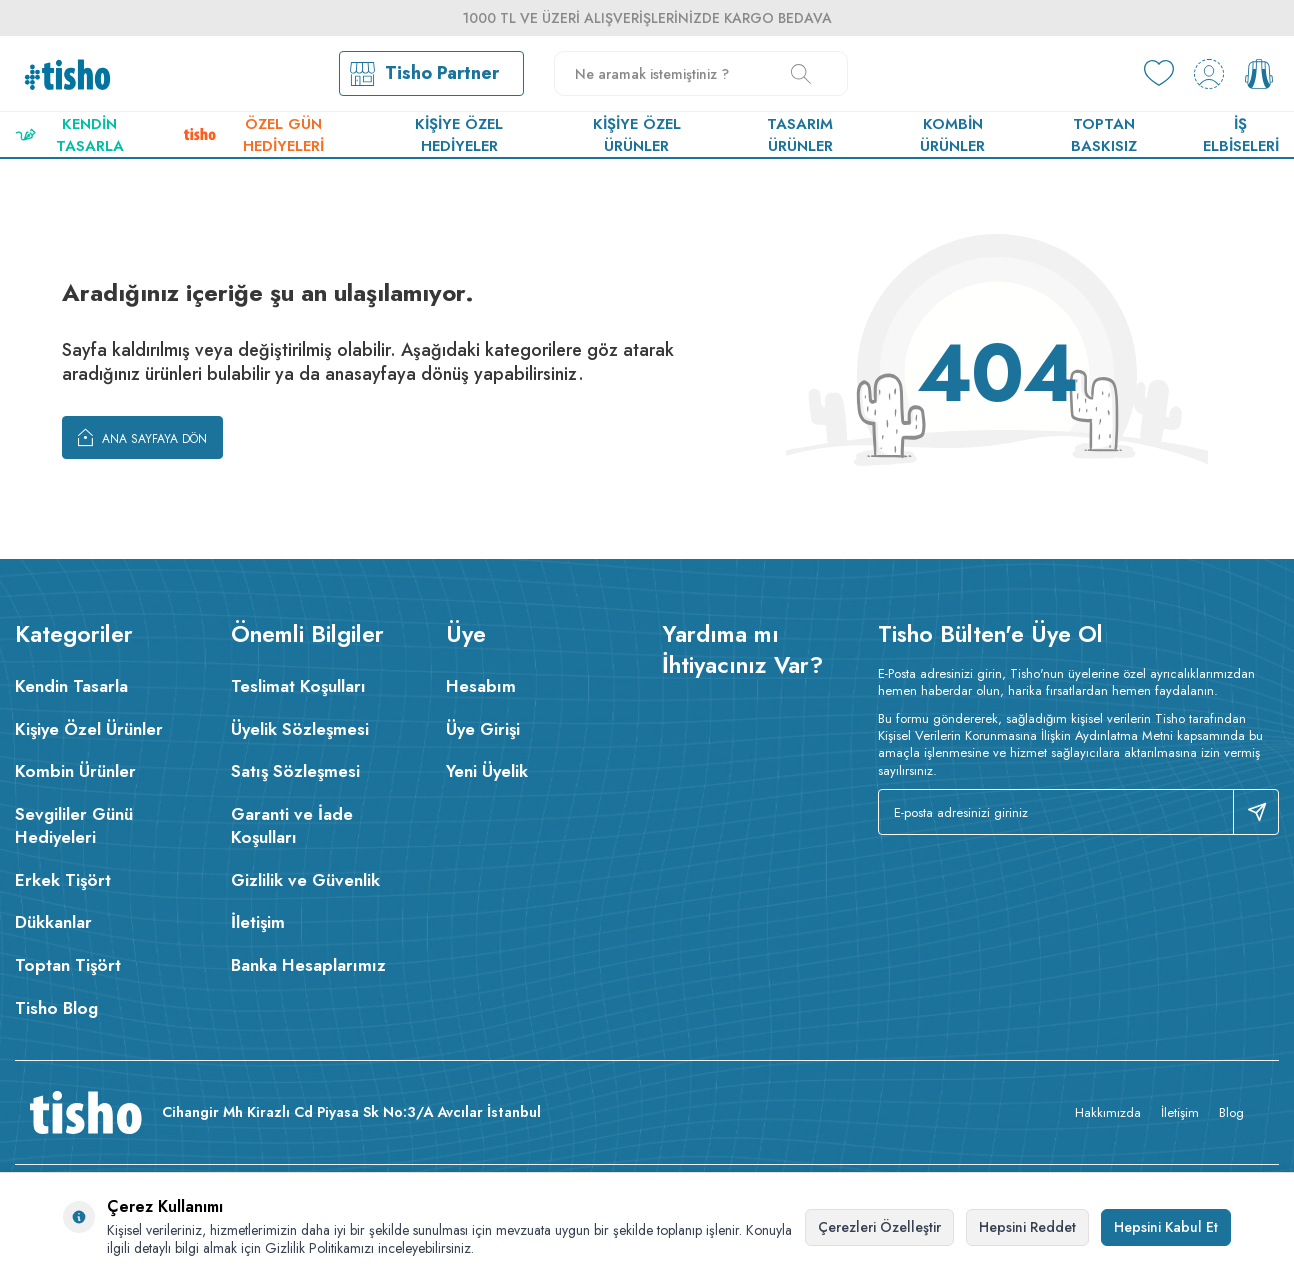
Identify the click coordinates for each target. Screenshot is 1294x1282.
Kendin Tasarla (69, 135)
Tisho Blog (56, 1008)
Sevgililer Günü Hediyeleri (74, 825)
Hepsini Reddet (1027, 1227)
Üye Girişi (483, 729)
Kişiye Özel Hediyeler (459, 135)
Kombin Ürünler (952, 135)
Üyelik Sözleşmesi (300, 729)
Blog (1231, 1112)
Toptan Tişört (68, 965)
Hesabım (481, 686)
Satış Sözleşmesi (295, 771)
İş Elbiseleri (1241, 135)
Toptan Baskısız (1104, 135)
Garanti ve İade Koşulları (292, 825)
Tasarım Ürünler (800, 135)
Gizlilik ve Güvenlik (305, 880)
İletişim (258, 922)
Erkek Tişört (63, 880)
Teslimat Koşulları (298, 686)
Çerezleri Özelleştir (879, 1227)
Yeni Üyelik (487, 771)
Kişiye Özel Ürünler (637, 135)
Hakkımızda (1108, 1112)
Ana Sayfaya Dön (142, 437)
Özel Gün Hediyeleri (253, 135)
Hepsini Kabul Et (1166, 1227)
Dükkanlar (53, 922)
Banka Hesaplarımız (308, 965)
